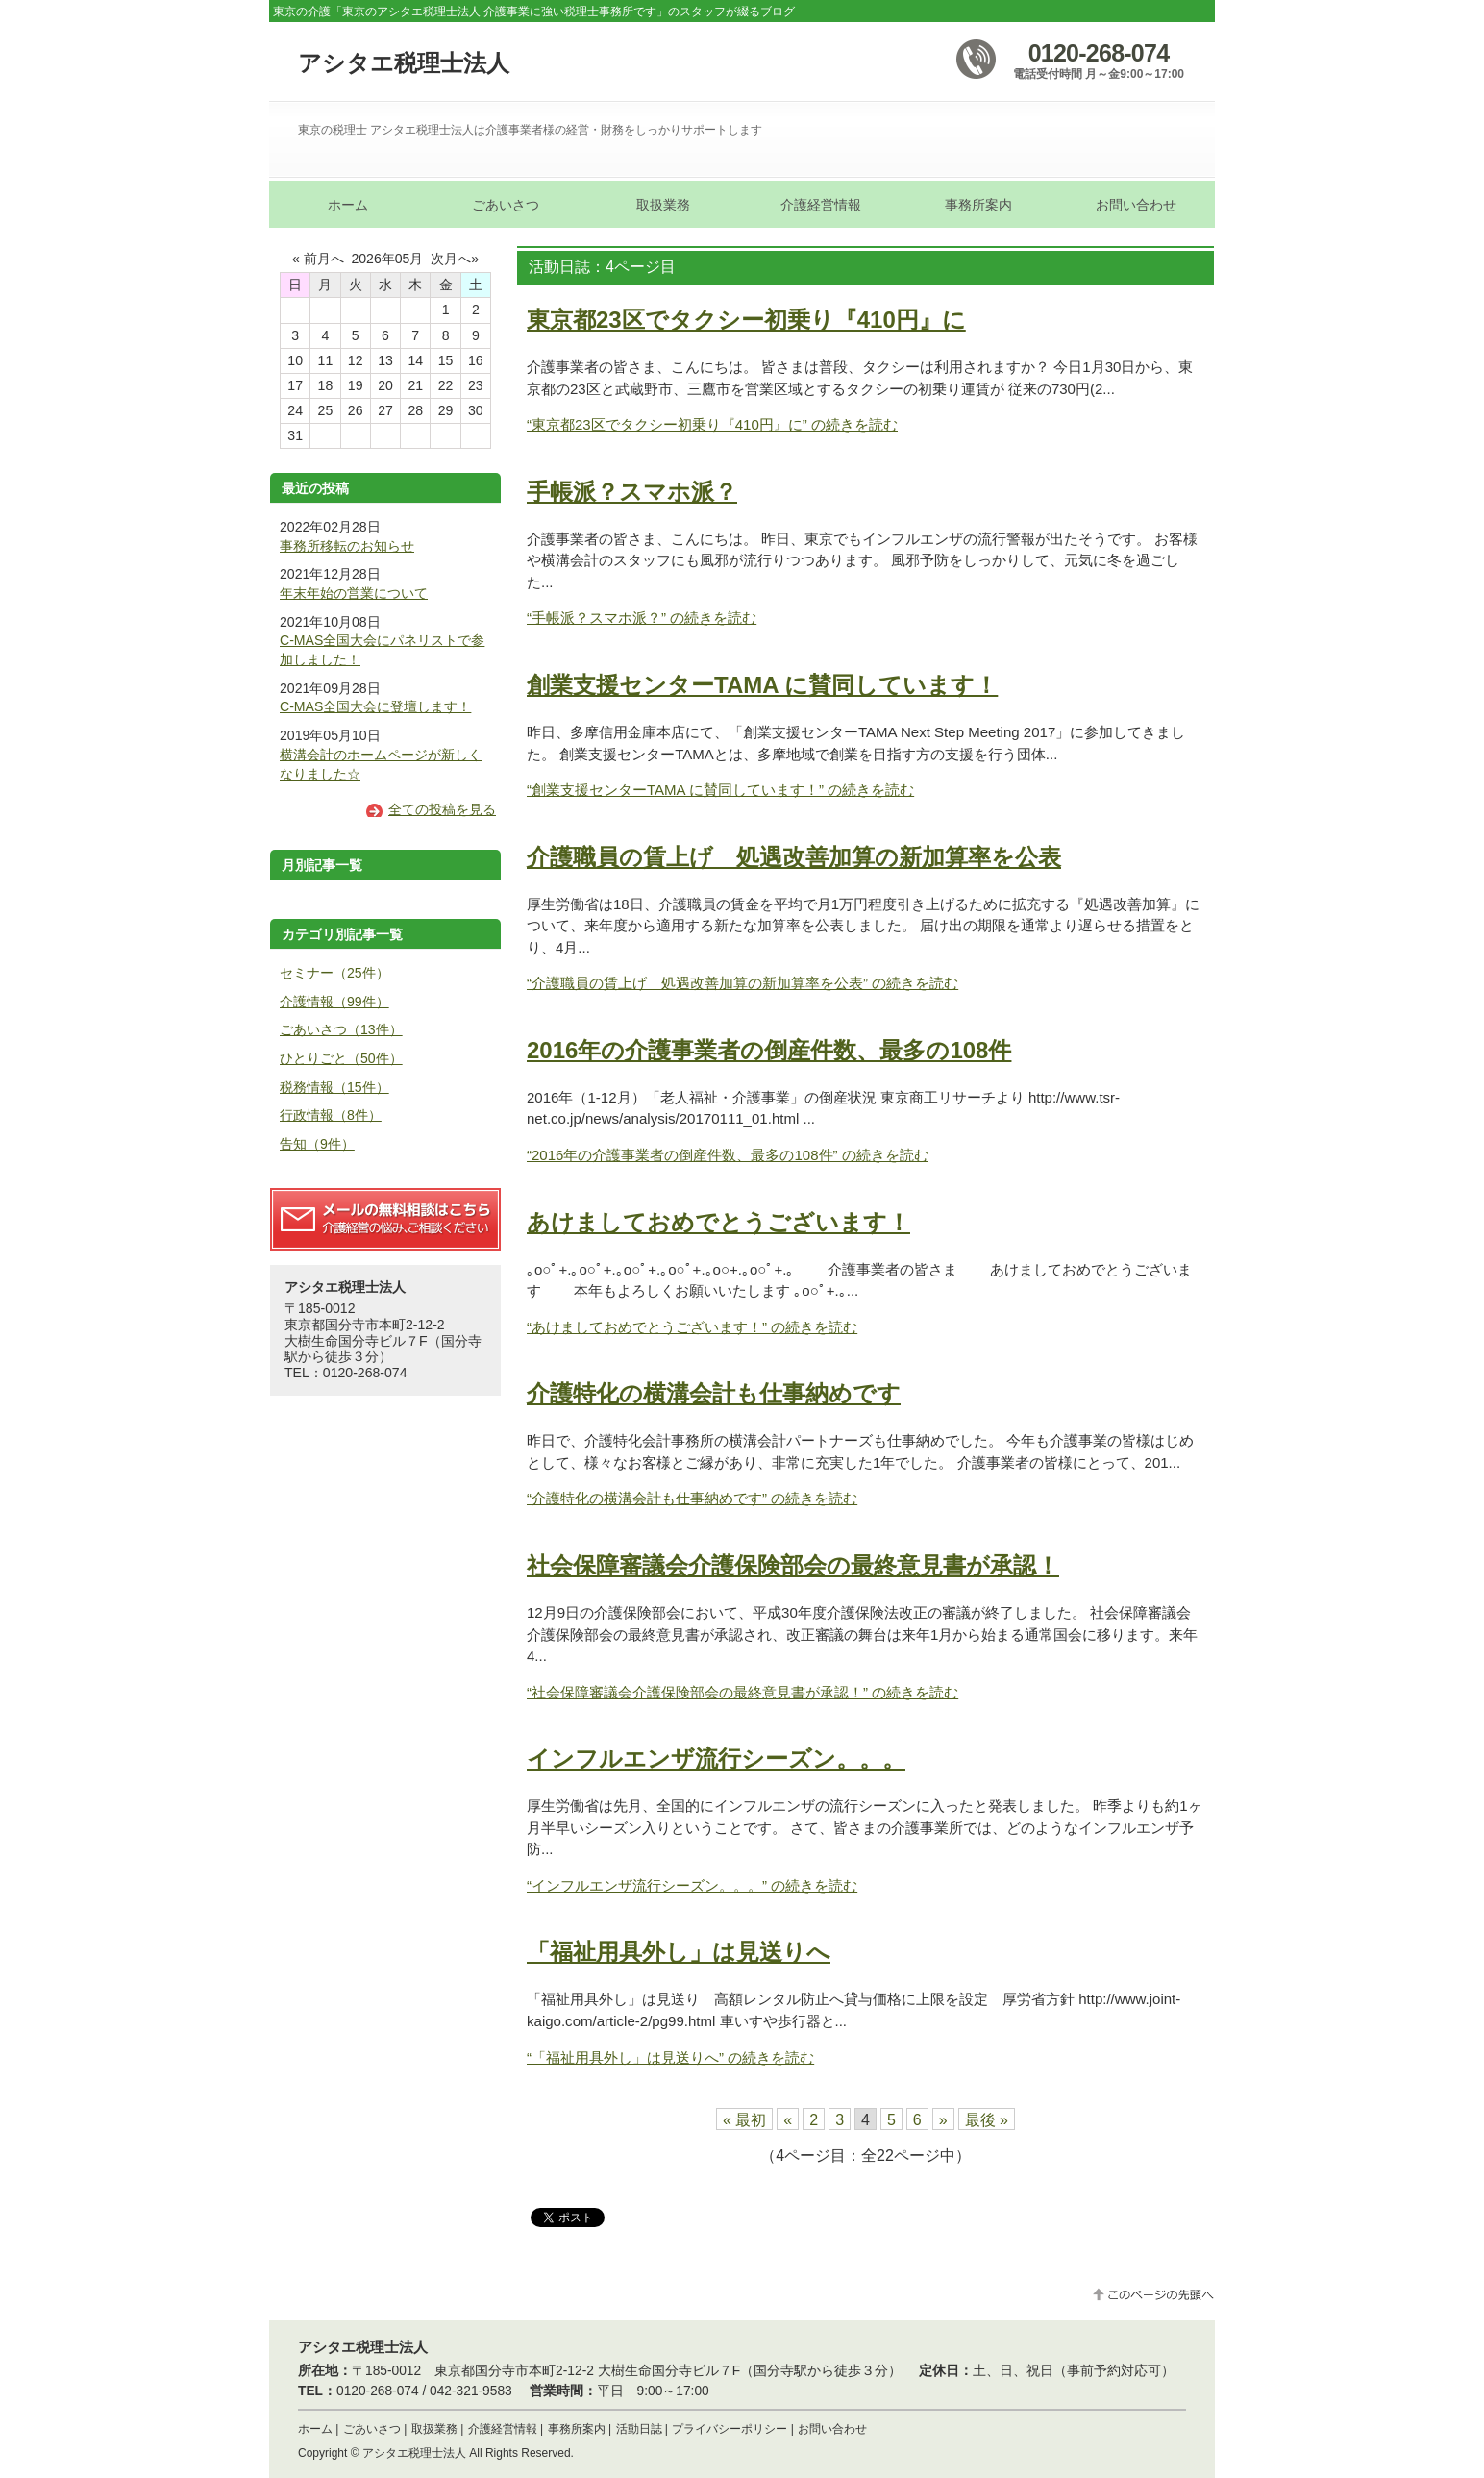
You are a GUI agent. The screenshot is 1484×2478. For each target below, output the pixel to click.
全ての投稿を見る (442, 809)
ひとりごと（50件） (341, 1058)
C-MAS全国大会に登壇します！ (375, 706)
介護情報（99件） (334, 1001)
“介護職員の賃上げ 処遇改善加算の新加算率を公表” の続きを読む (742, 983)
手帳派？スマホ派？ (632, 492)
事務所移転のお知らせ (347, 546)
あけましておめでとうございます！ (718, 1222)
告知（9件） (317, 1144)
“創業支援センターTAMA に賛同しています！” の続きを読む (720, 789)
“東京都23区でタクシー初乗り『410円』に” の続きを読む (712, 424)
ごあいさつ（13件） (341, 1029)
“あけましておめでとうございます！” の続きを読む (692, 1327)
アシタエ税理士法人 (403, 63)
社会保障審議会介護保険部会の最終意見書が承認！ (793, 1565)
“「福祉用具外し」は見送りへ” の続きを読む (670, 2057)
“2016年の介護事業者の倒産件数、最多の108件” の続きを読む (727, 1155)
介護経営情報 (502, 2429)
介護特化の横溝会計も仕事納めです (714, 1393)
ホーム (315, 2429)
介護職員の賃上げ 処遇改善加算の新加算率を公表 (794, 857)
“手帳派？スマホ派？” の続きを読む (641, 617)
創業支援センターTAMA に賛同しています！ (762, 685)
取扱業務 (434, 2429)
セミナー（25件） (334, 972)
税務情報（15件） (334, 1087)
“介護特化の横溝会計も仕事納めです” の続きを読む (692, 1498)
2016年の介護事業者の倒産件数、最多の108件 (769, 1050)
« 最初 (744, 2120)
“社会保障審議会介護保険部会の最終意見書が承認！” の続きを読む (742, 1692)
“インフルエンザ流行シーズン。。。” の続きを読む (692, 1885)
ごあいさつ (372, 2429)
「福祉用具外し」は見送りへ (678, 1952)
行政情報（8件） (331, 1115)
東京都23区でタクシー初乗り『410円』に (746, 320)
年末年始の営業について (354, 593)
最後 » (986, 2120)
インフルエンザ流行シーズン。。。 (716, 1759)
